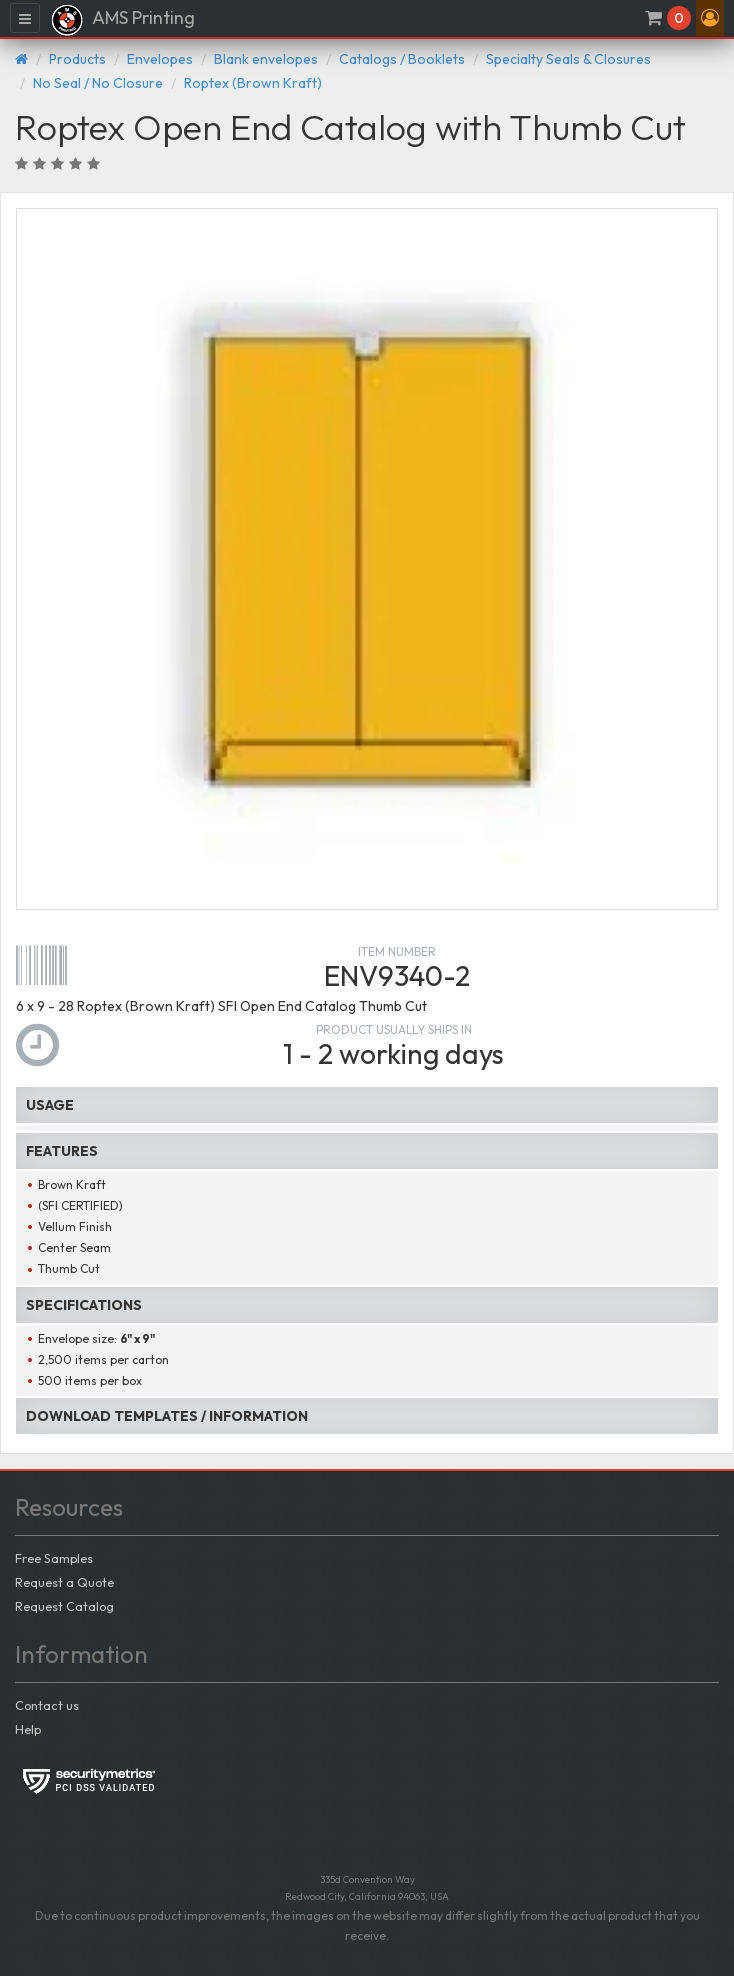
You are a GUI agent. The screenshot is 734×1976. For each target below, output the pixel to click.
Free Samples (54, 1558)
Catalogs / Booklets (402, 59)
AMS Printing (122, 20)
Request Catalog (64, 1606)
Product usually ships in (394, 1029)
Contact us (47, 1705)
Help (28, 1729)
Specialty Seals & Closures (568, 59)
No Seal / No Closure (98, 83)
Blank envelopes (266, 59)
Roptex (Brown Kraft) (253, 83)
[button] (710, 18)
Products (77, 59)
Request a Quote (64, 1582)
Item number (397, 951)
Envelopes (160, 59)
